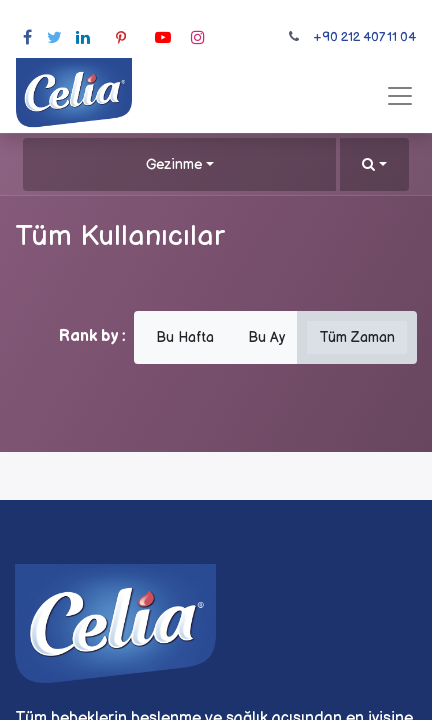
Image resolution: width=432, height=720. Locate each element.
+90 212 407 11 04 (364, 37)
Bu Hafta (185, 337)
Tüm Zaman (357, 337)
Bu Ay (266, 337)
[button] (374, 164)
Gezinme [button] (174, 164)
